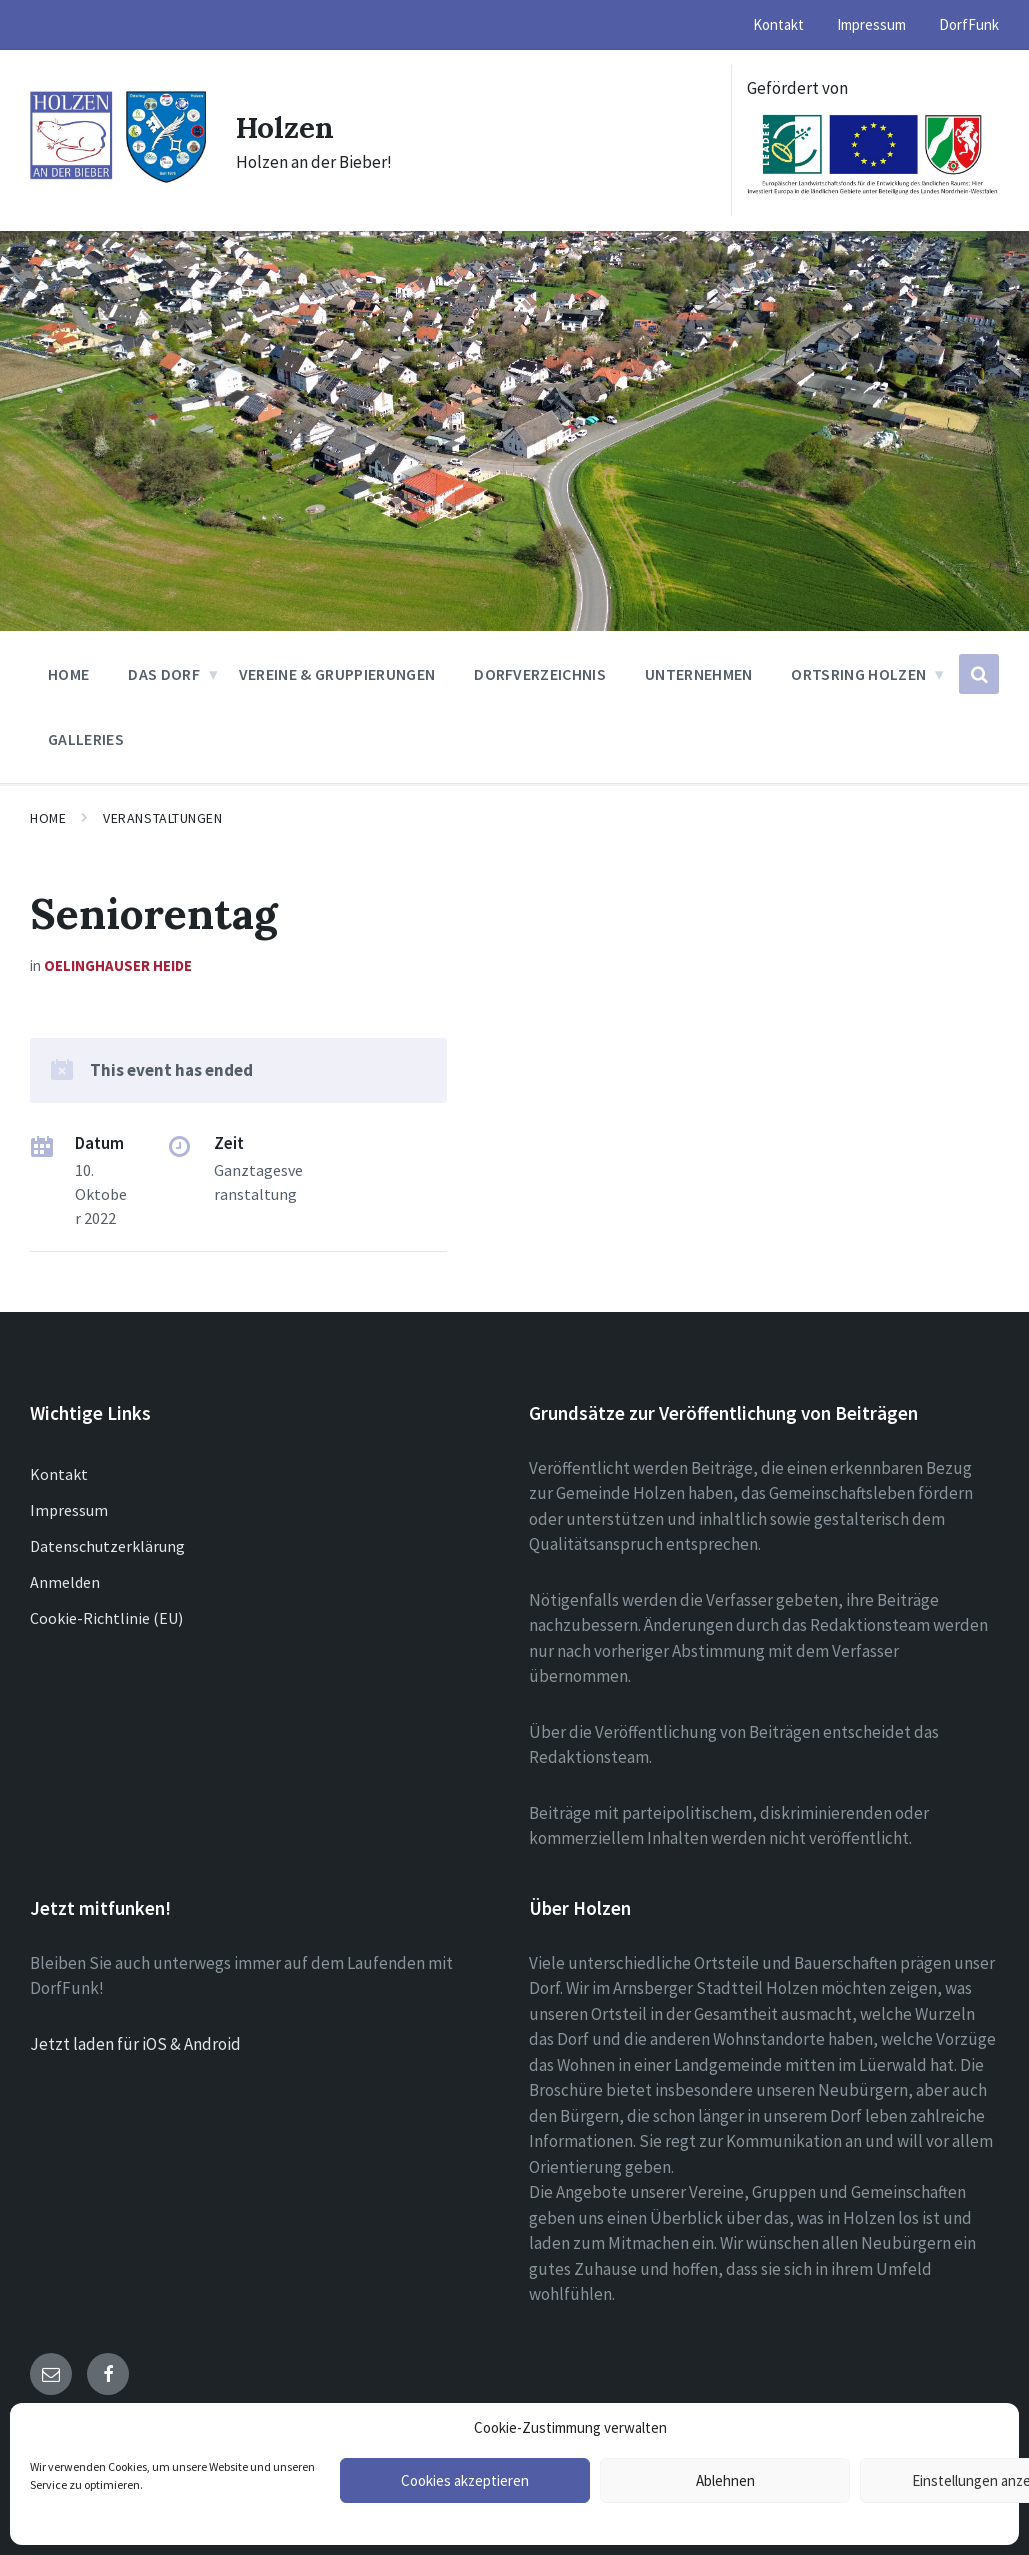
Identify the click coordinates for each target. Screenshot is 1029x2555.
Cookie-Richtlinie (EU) (106, 1618)
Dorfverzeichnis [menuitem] (540, 674)
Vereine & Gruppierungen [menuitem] (337, 674)
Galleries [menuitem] (86, 739)
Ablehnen (725, 2480)
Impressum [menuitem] (871, 24)
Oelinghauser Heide (118, 965)
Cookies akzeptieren (465, 2480)
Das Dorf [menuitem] (164, 674)
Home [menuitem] (68, 674)
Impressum (69, 1510)
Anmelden (65, 1582)
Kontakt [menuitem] (778, 24)
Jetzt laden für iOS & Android (135, 2044)
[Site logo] (118, 179)
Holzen (286, 127)
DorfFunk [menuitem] (969, 24)
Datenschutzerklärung (107, 1546)
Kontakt (59, 1474)
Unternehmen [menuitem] (699, 674)
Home (48, 818)
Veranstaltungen (162, 818)
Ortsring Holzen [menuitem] (858, 674)
